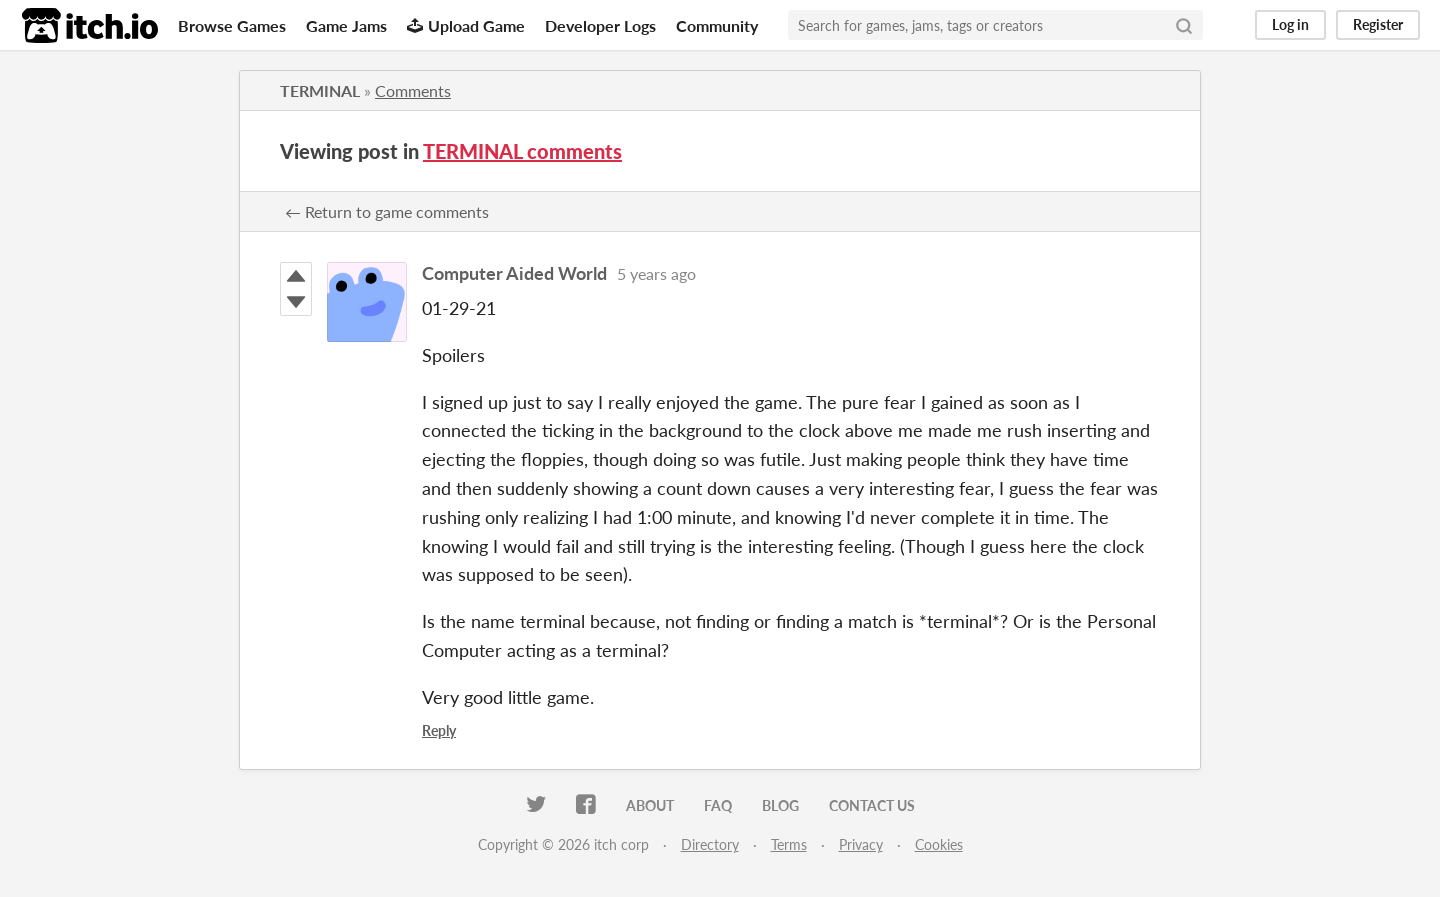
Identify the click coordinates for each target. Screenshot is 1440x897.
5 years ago (656, 273)
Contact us (872, 805)
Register (1378, 24)
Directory (710, 844)
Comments (413, 90)
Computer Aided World (514, 273)
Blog (780, 805)
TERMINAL (320, 90)
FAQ (718, 805)
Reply (439, 730)
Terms (789, 844)
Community (717, 25)
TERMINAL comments (522, 151)
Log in (1290, 24)
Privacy (861, 844)
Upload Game (466, 25)
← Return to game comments (387, 211)
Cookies (939, 844)
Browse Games (232, 25)
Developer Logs (600, 25)
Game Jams (346, 25)
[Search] (1184, 25)
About (650, 805)
